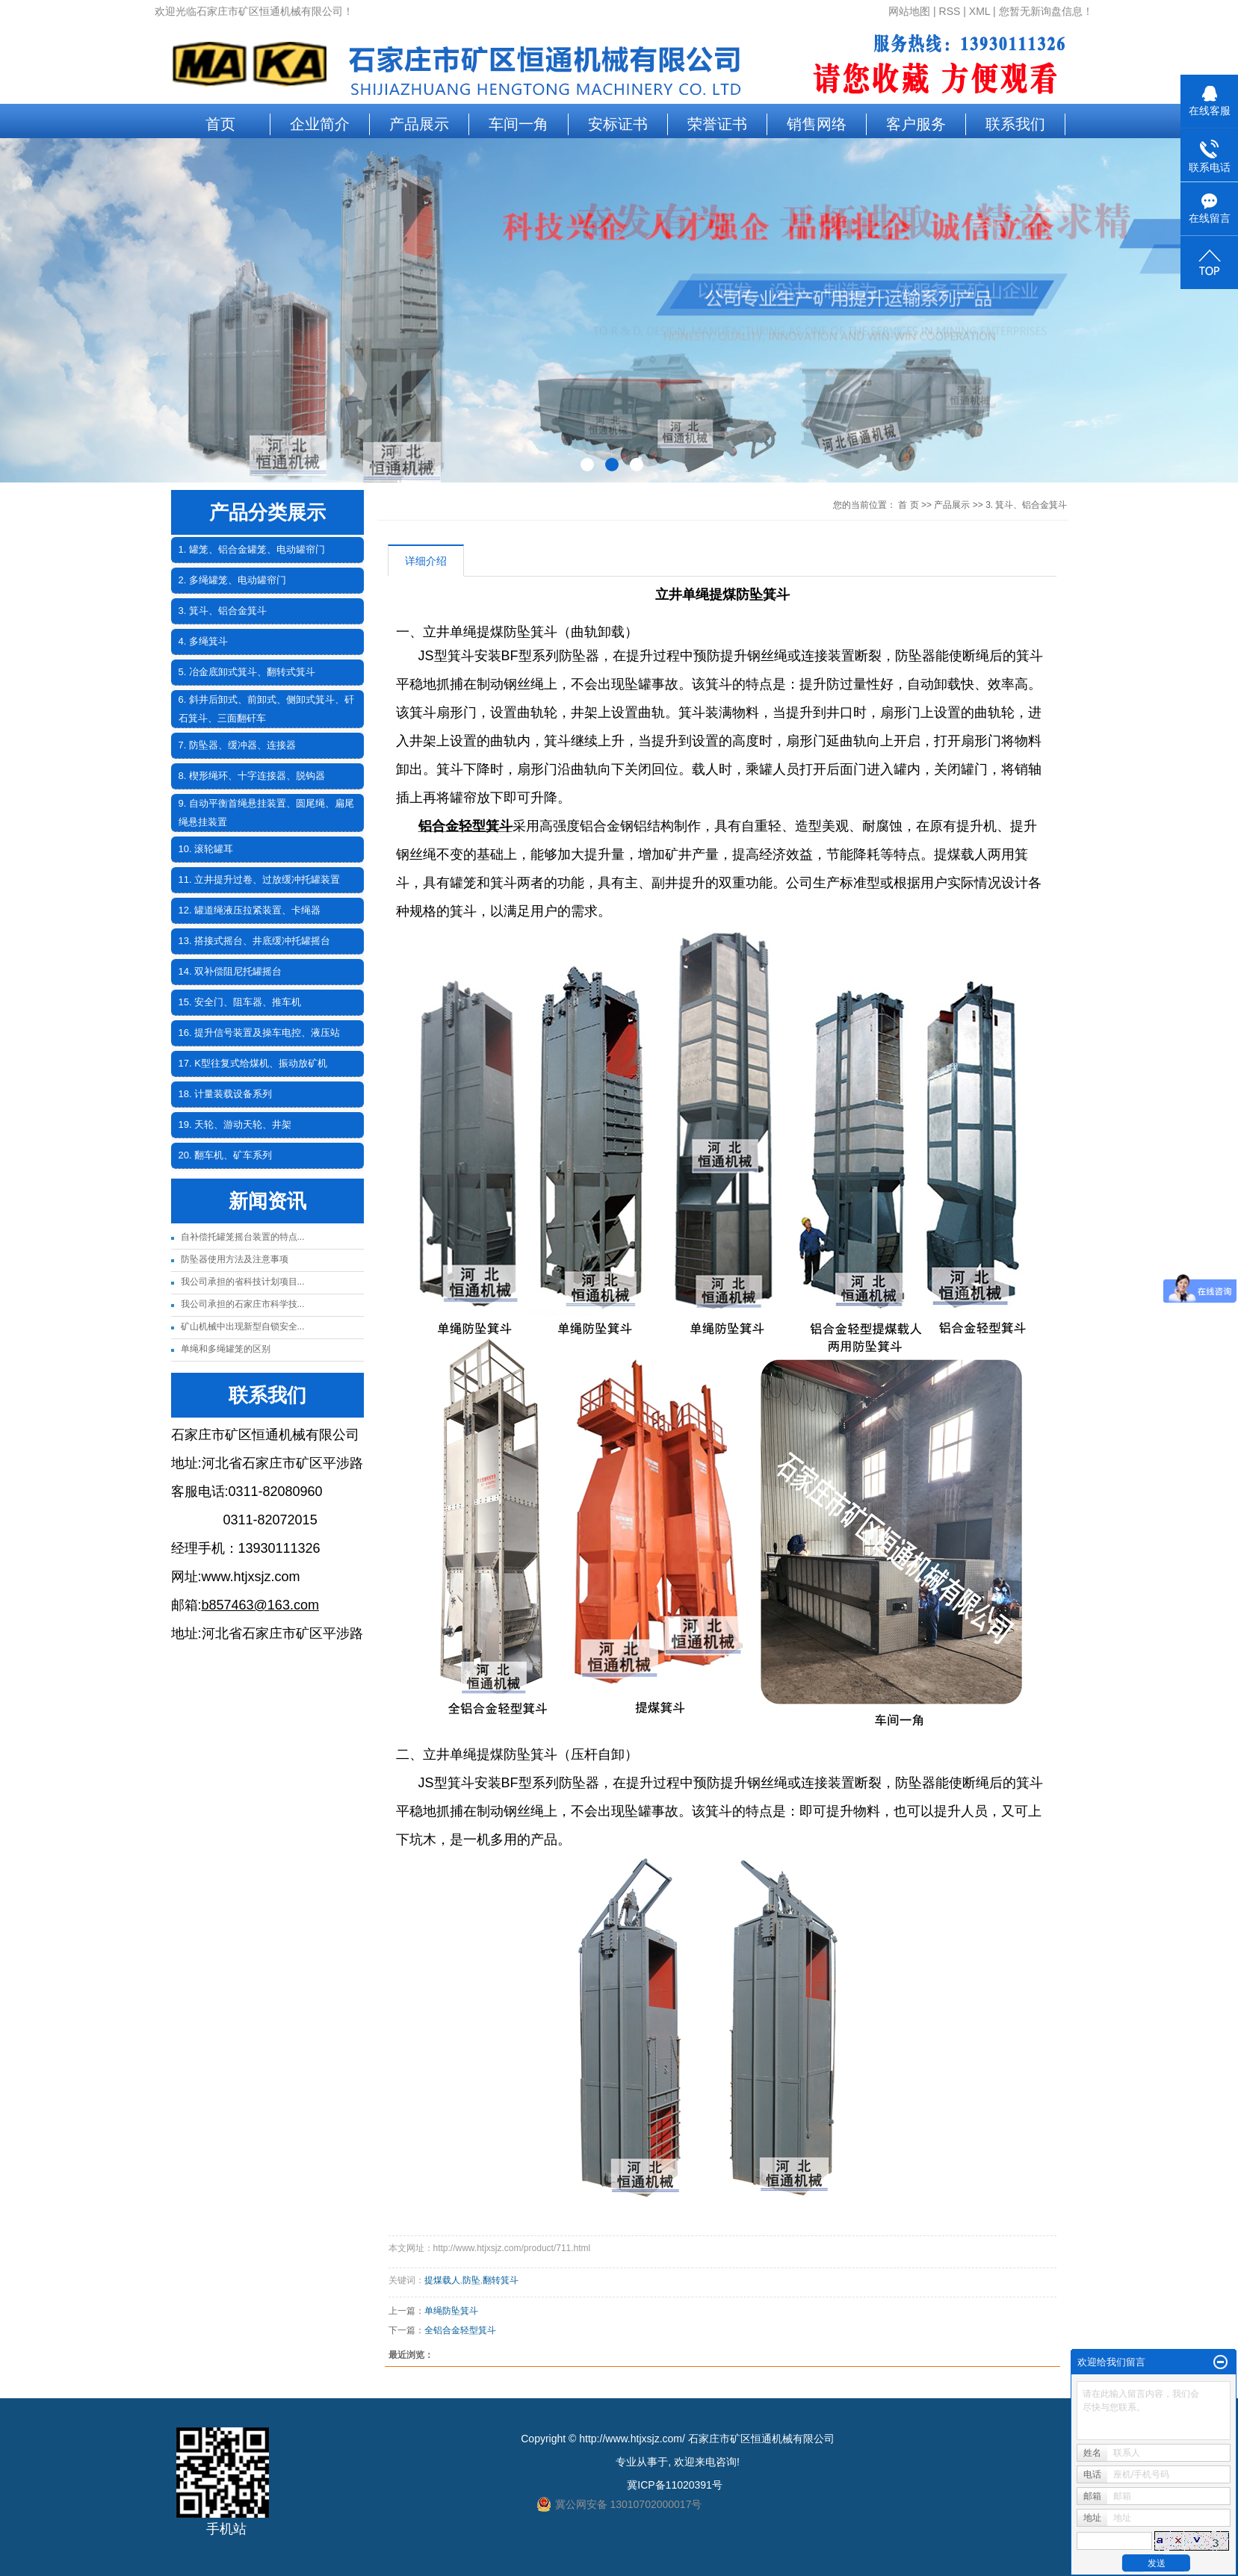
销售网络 (817, 124)
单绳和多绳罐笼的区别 (225, 1349)
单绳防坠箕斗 (451, 2311)
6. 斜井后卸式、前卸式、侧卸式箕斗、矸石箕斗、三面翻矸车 (266, 709)
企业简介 (320, 124)
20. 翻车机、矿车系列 (226, 1155)
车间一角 (518, 124)
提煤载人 (442, 2280)
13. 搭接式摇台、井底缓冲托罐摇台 (255, 940)
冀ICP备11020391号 (674, 2485)
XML (979, 11)
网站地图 (909, 11)
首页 (220, 124)
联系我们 (1015, 124)
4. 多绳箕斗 (203, 641)
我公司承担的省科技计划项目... (243, 1281)
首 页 (908, 505)
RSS (950, 11)
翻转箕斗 (501, 2280)
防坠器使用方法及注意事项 (234, 1259)
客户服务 (916, 124)
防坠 (471, 2280)
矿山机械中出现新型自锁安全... (243, 1326)
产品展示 (419, 124)
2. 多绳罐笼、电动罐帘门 (232, 580)
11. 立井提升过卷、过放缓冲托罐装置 (260, 879)
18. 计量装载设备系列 (226, 1093)
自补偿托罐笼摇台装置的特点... (243, 1237)
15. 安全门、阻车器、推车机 (240, 1002)
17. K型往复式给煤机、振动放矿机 (253, 1063)
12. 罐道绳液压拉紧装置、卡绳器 (250, 910)
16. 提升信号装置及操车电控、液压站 (260, 1032)
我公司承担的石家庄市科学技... (243, 1304)
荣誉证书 (717, 124)
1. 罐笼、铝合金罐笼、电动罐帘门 (252, 549)
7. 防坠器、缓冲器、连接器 (237, 745)
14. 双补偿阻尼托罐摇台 (230, 971)
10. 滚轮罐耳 (206, 848)
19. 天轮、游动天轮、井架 (235, 1124)
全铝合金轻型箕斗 (460, 2330)
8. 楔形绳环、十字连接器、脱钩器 (252, 775)
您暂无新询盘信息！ (1046, 11)
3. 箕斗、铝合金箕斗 (223, 610)
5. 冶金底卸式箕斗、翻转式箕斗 (247, 671)
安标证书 (618, 124)
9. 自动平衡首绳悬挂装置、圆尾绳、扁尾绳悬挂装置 (266, 813)
